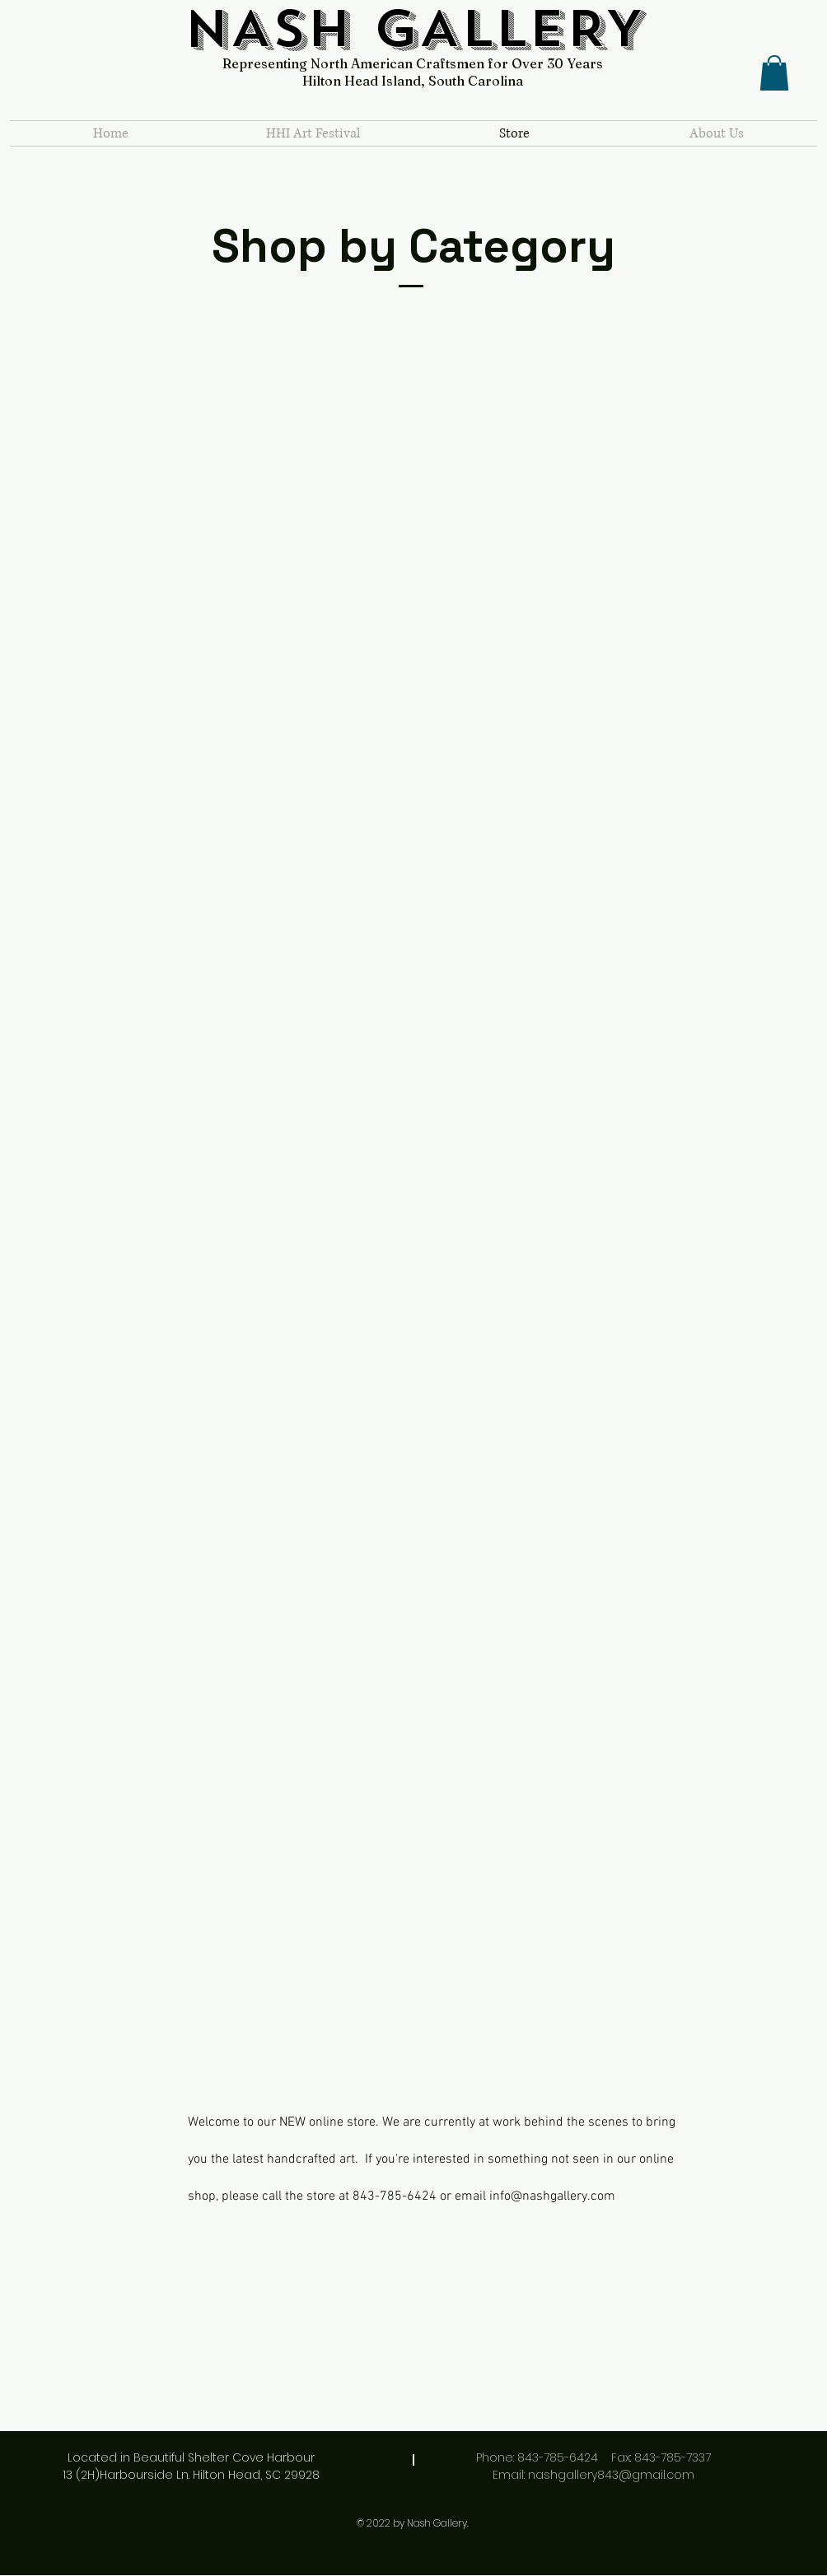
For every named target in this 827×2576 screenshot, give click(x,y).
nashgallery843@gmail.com (611, 2475)
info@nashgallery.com (552, 2196)
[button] (774, 73)
